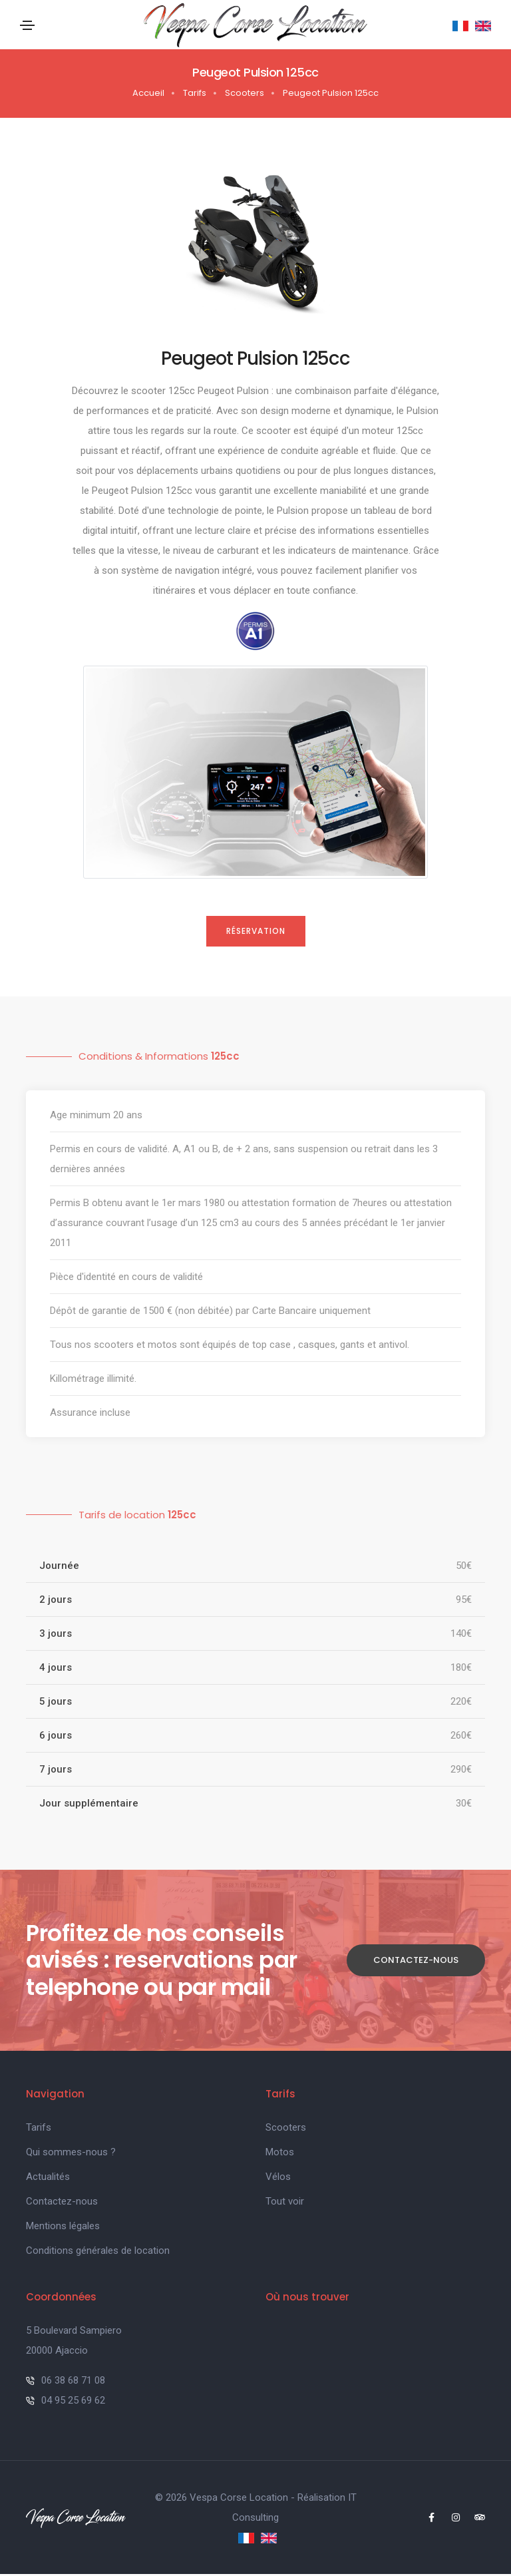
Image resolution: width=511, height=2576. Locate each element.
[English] (481, 26)
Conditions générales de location (98, 2252)
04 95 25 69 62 (65, 2402)
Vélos (278, 2179)
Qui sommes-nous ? (71, 2154)
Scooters (244, 95)
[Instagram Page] (450, 2519)
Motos (279, 2154)
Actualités (48, 2179)
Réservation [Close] (255, 933)
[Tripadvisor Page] (475, 2519)
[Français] (459, 26)
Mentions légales (63, 2228)
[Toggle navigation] (27, 26)
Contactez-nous (415, 1962)
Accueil (148, 95)
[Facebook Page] (424, 2519)
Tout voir (284, 2203)
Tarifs (194, 95)
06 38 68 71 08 (65, 2382)
